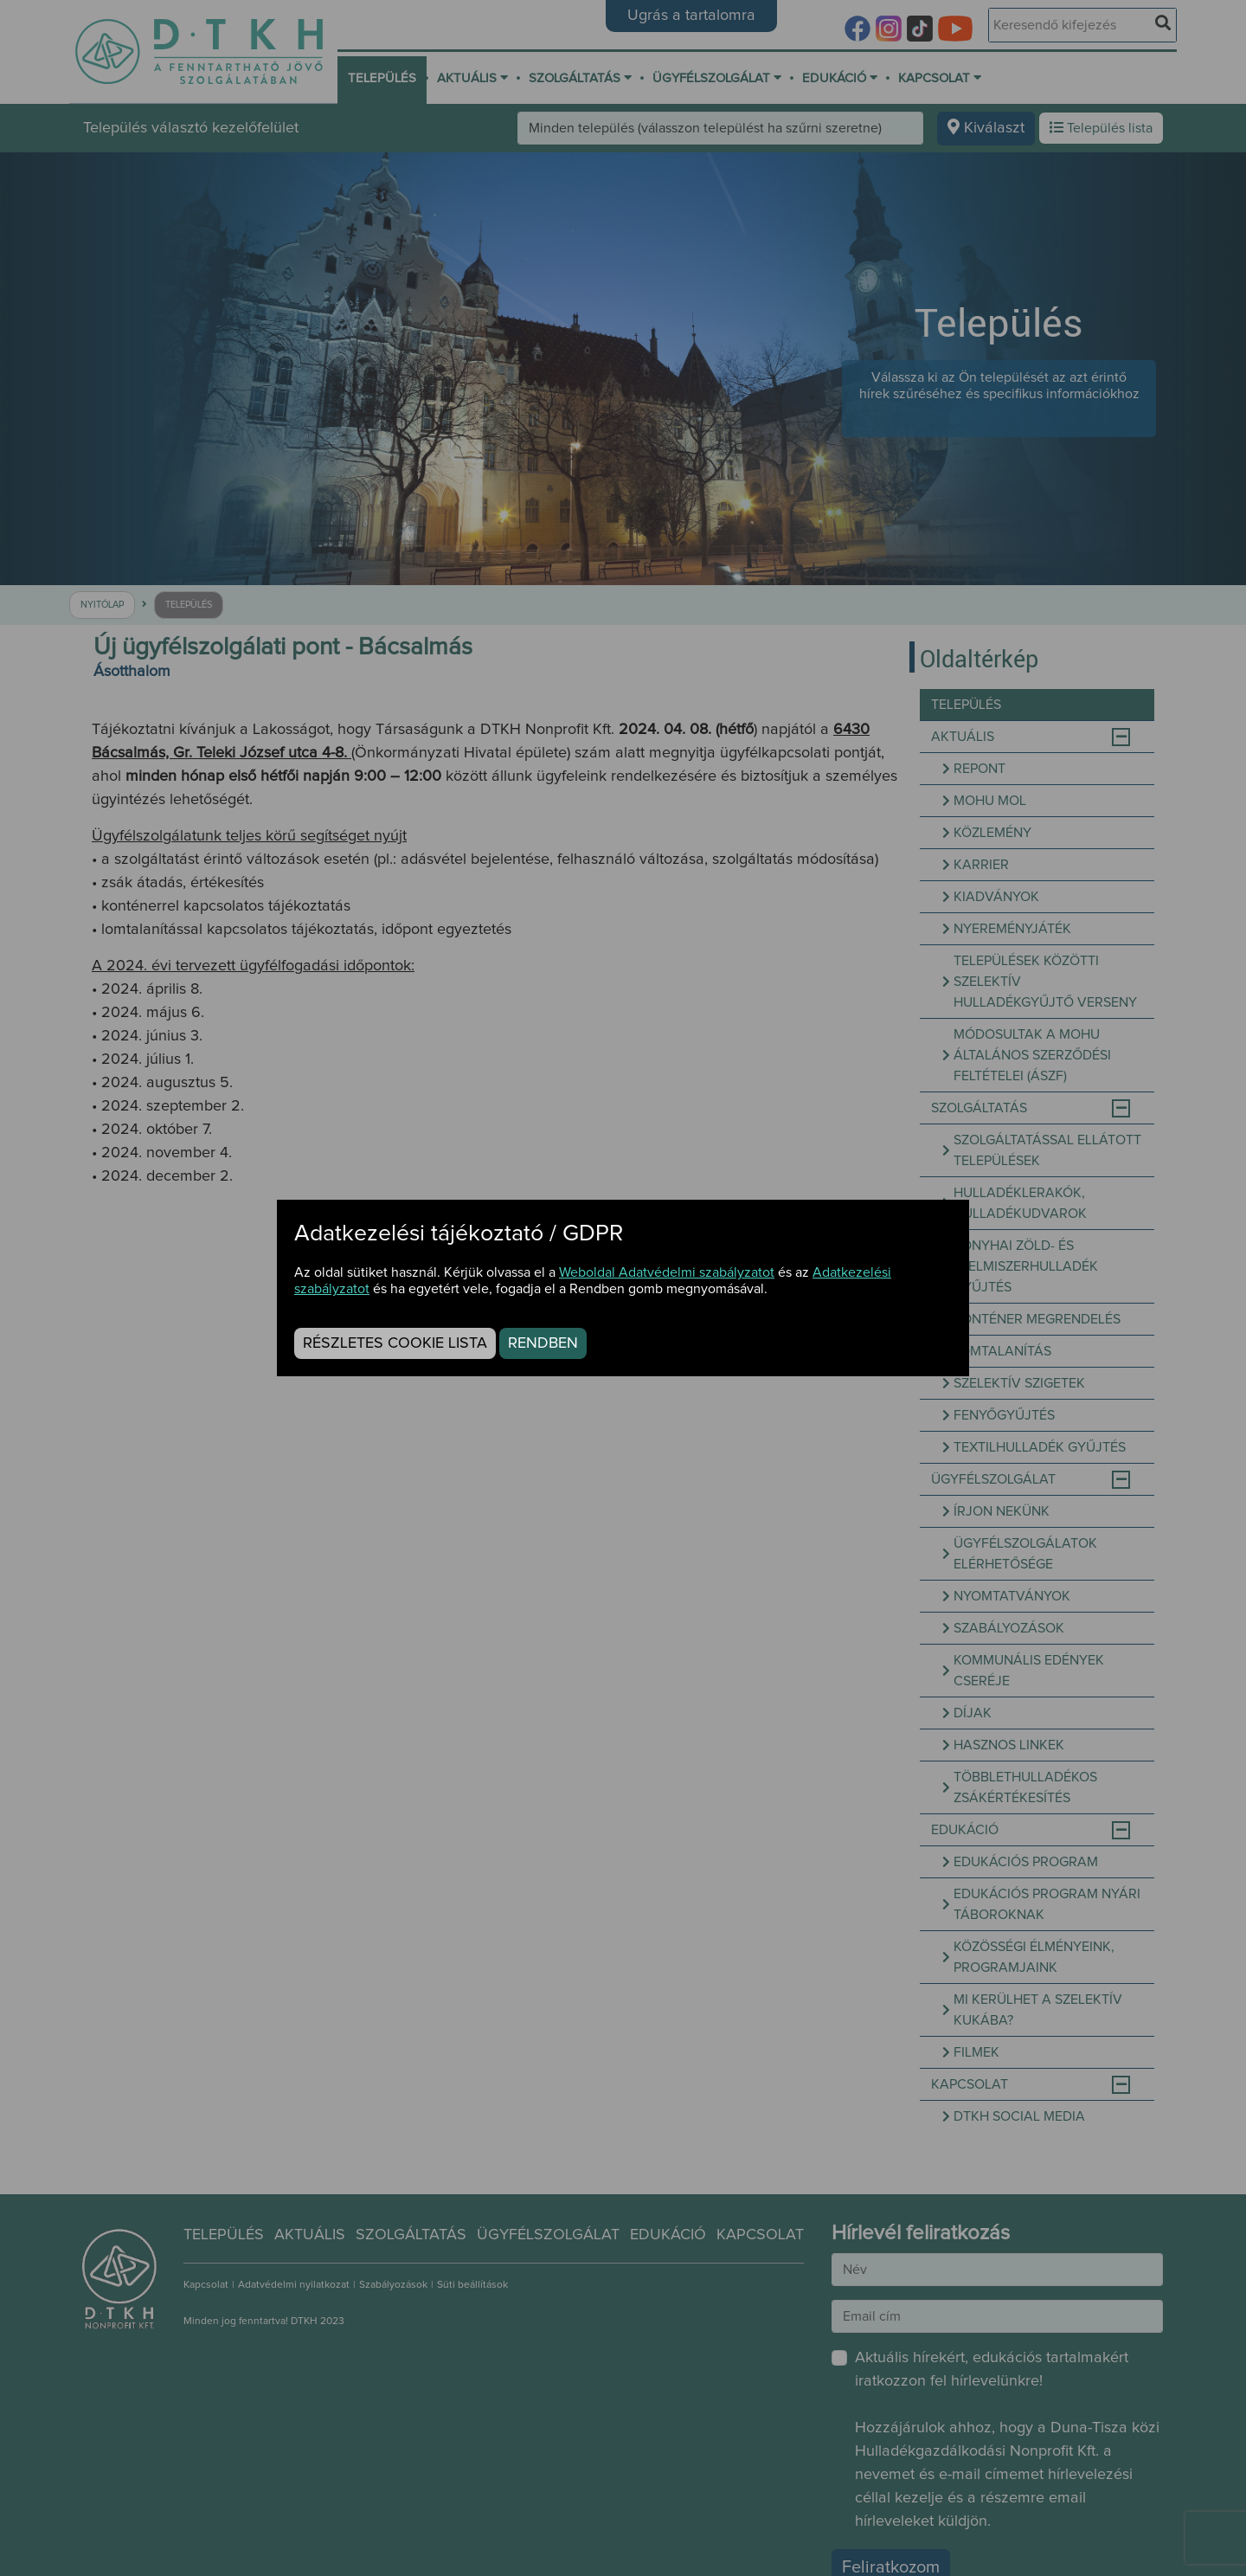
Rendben (543, 1343)
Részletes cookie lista (395, 1343)
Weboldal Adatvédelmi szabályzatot (666, 1272)
